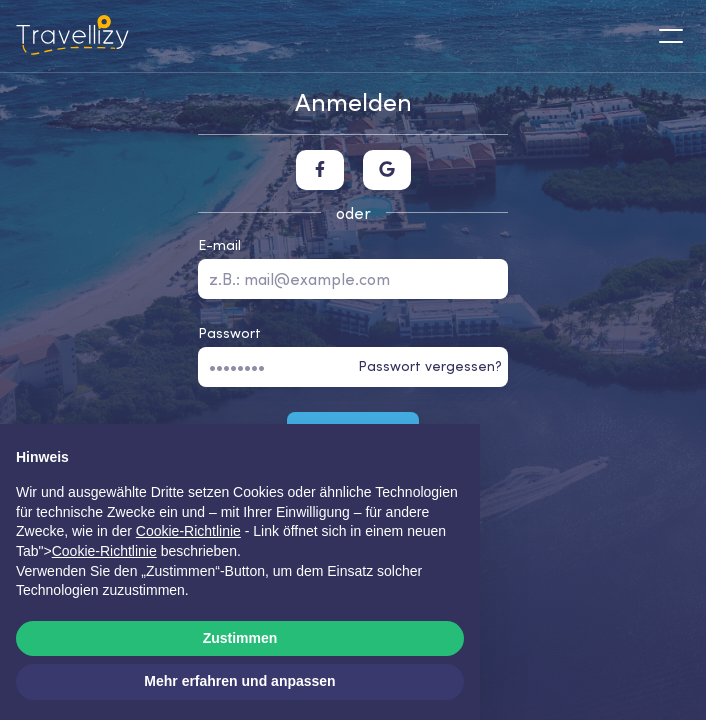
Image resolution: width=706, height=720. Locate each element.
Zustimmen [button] (240, 638)
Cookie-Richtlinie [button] (188, 531)
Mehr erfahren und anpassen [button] (239, 681)
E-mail (219, 245)
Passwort (229, 333)
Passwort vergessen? (430, 366)
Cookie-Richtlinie (104, 551)
